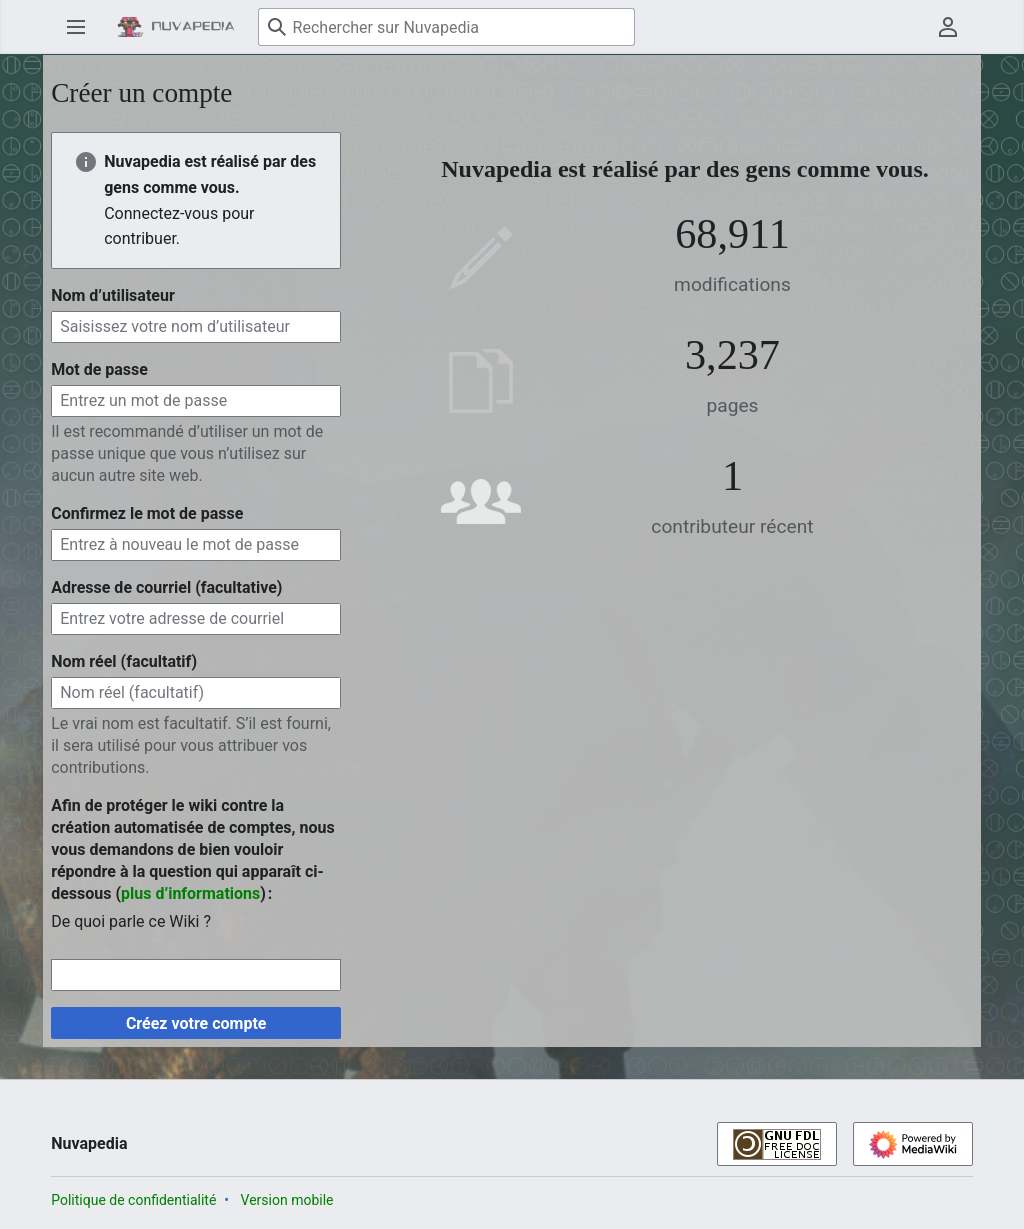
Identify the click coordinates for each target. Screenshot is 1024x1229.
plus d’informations (190, 893)
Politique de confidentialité (133, 1200)
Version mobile (287, 1200)
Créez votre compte (196, 1023)
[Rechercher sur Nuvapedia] (446, 27)
